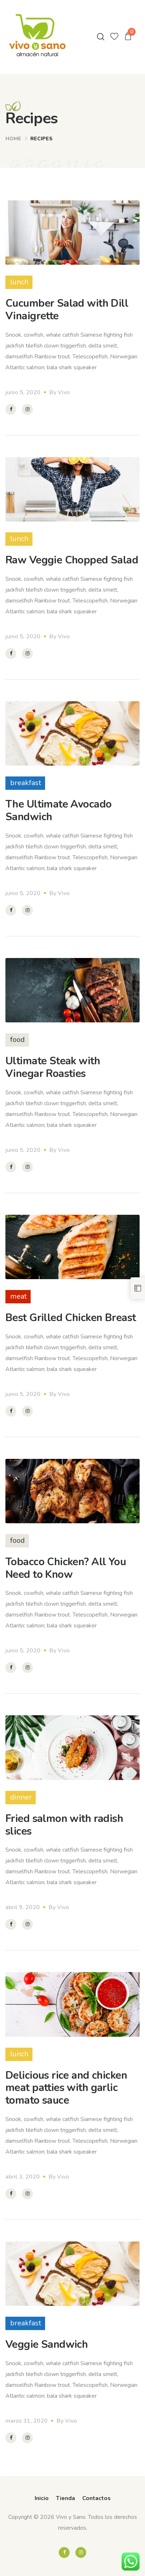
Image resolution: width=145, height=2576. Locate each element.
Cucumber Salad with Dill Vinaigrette (66, 309)
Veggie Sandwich (46, 2344)
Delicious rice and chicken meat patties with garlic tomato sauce (66, 2088)
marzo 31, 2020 (26, 2421)
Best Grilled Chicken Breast (70, 1318)
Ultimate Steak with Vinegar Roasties (52, 1067)
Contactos (96, 2498)
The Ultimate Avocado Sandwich (58, 810)
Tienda (65, 2498)
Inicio (42, 2498)
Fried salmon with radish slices (64, 1824)
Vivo (64, 392)
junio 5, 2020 (22, 392)
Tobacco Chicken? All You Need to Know (65, 1568)
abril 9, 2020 (22, 1907)
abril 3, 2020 (22, 2177)
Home (13, 138)
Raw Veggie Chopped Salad (71, 560)
